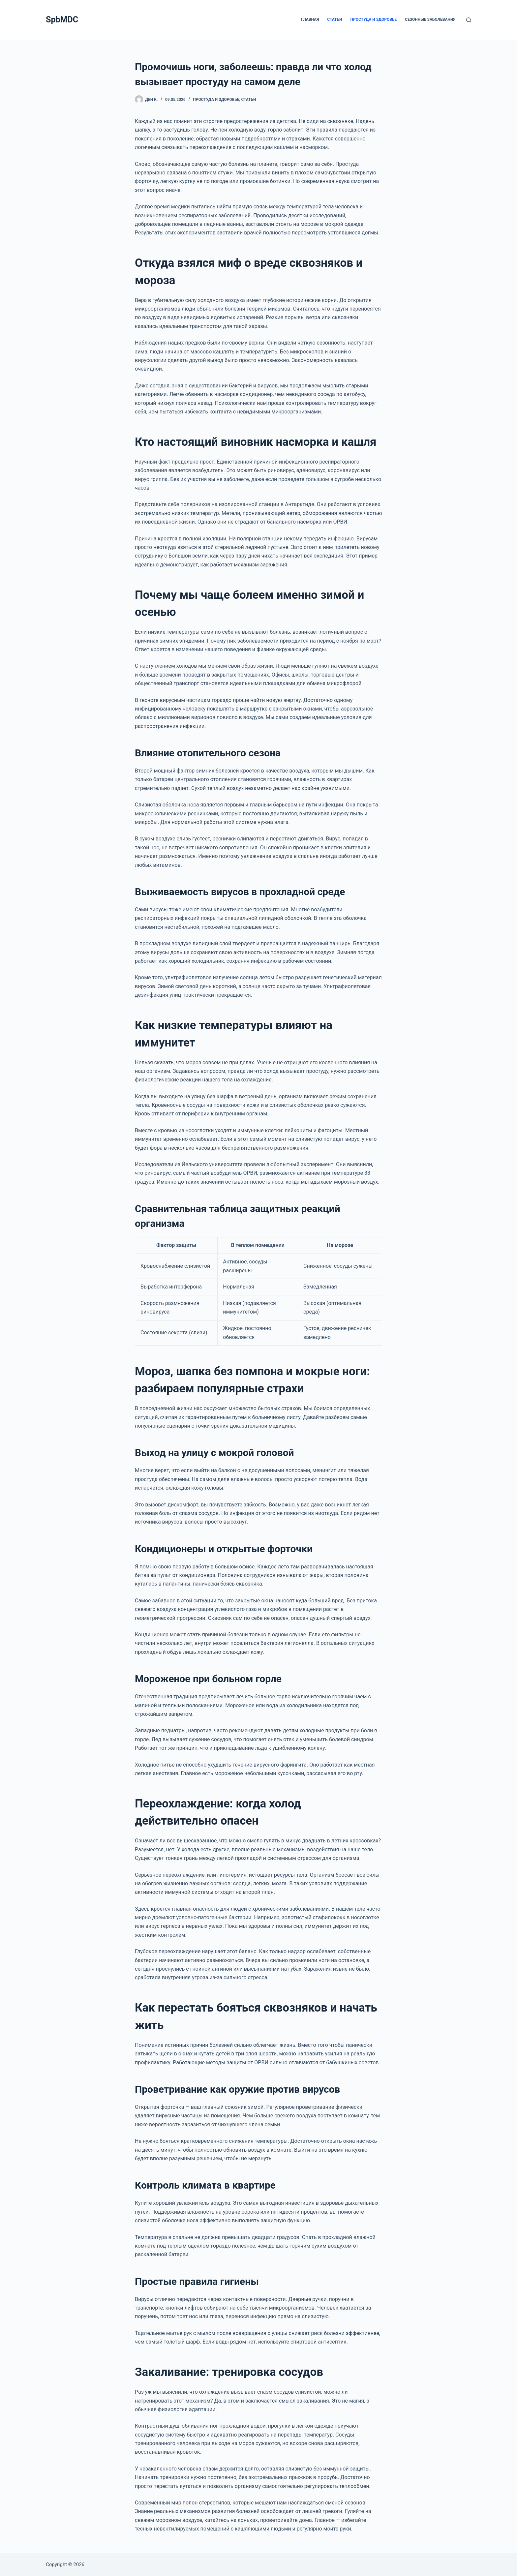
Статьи (334, 19)
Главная (310, 19)
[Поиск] (468, 19)
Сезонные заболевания (430, 19)
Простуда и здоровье (373, 19)
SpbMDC (62, 19)
